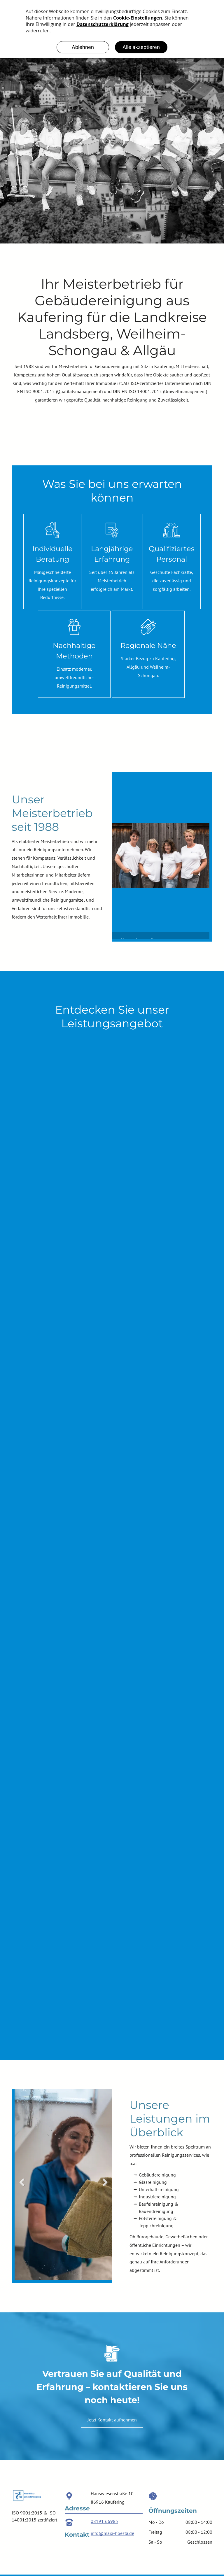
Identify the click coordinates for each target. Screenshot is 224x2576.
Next (202, 853)
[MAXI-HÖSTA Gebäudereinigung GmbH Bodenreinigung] (105, 1532)
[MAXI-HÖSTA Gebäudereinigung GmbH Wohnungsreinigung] (110, 1334)
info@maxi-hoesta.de (112, 2533)
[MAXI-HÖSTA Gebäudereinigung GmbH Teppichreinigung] (112, 1137)
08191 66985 (104, 2521)
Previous (119, 853)
